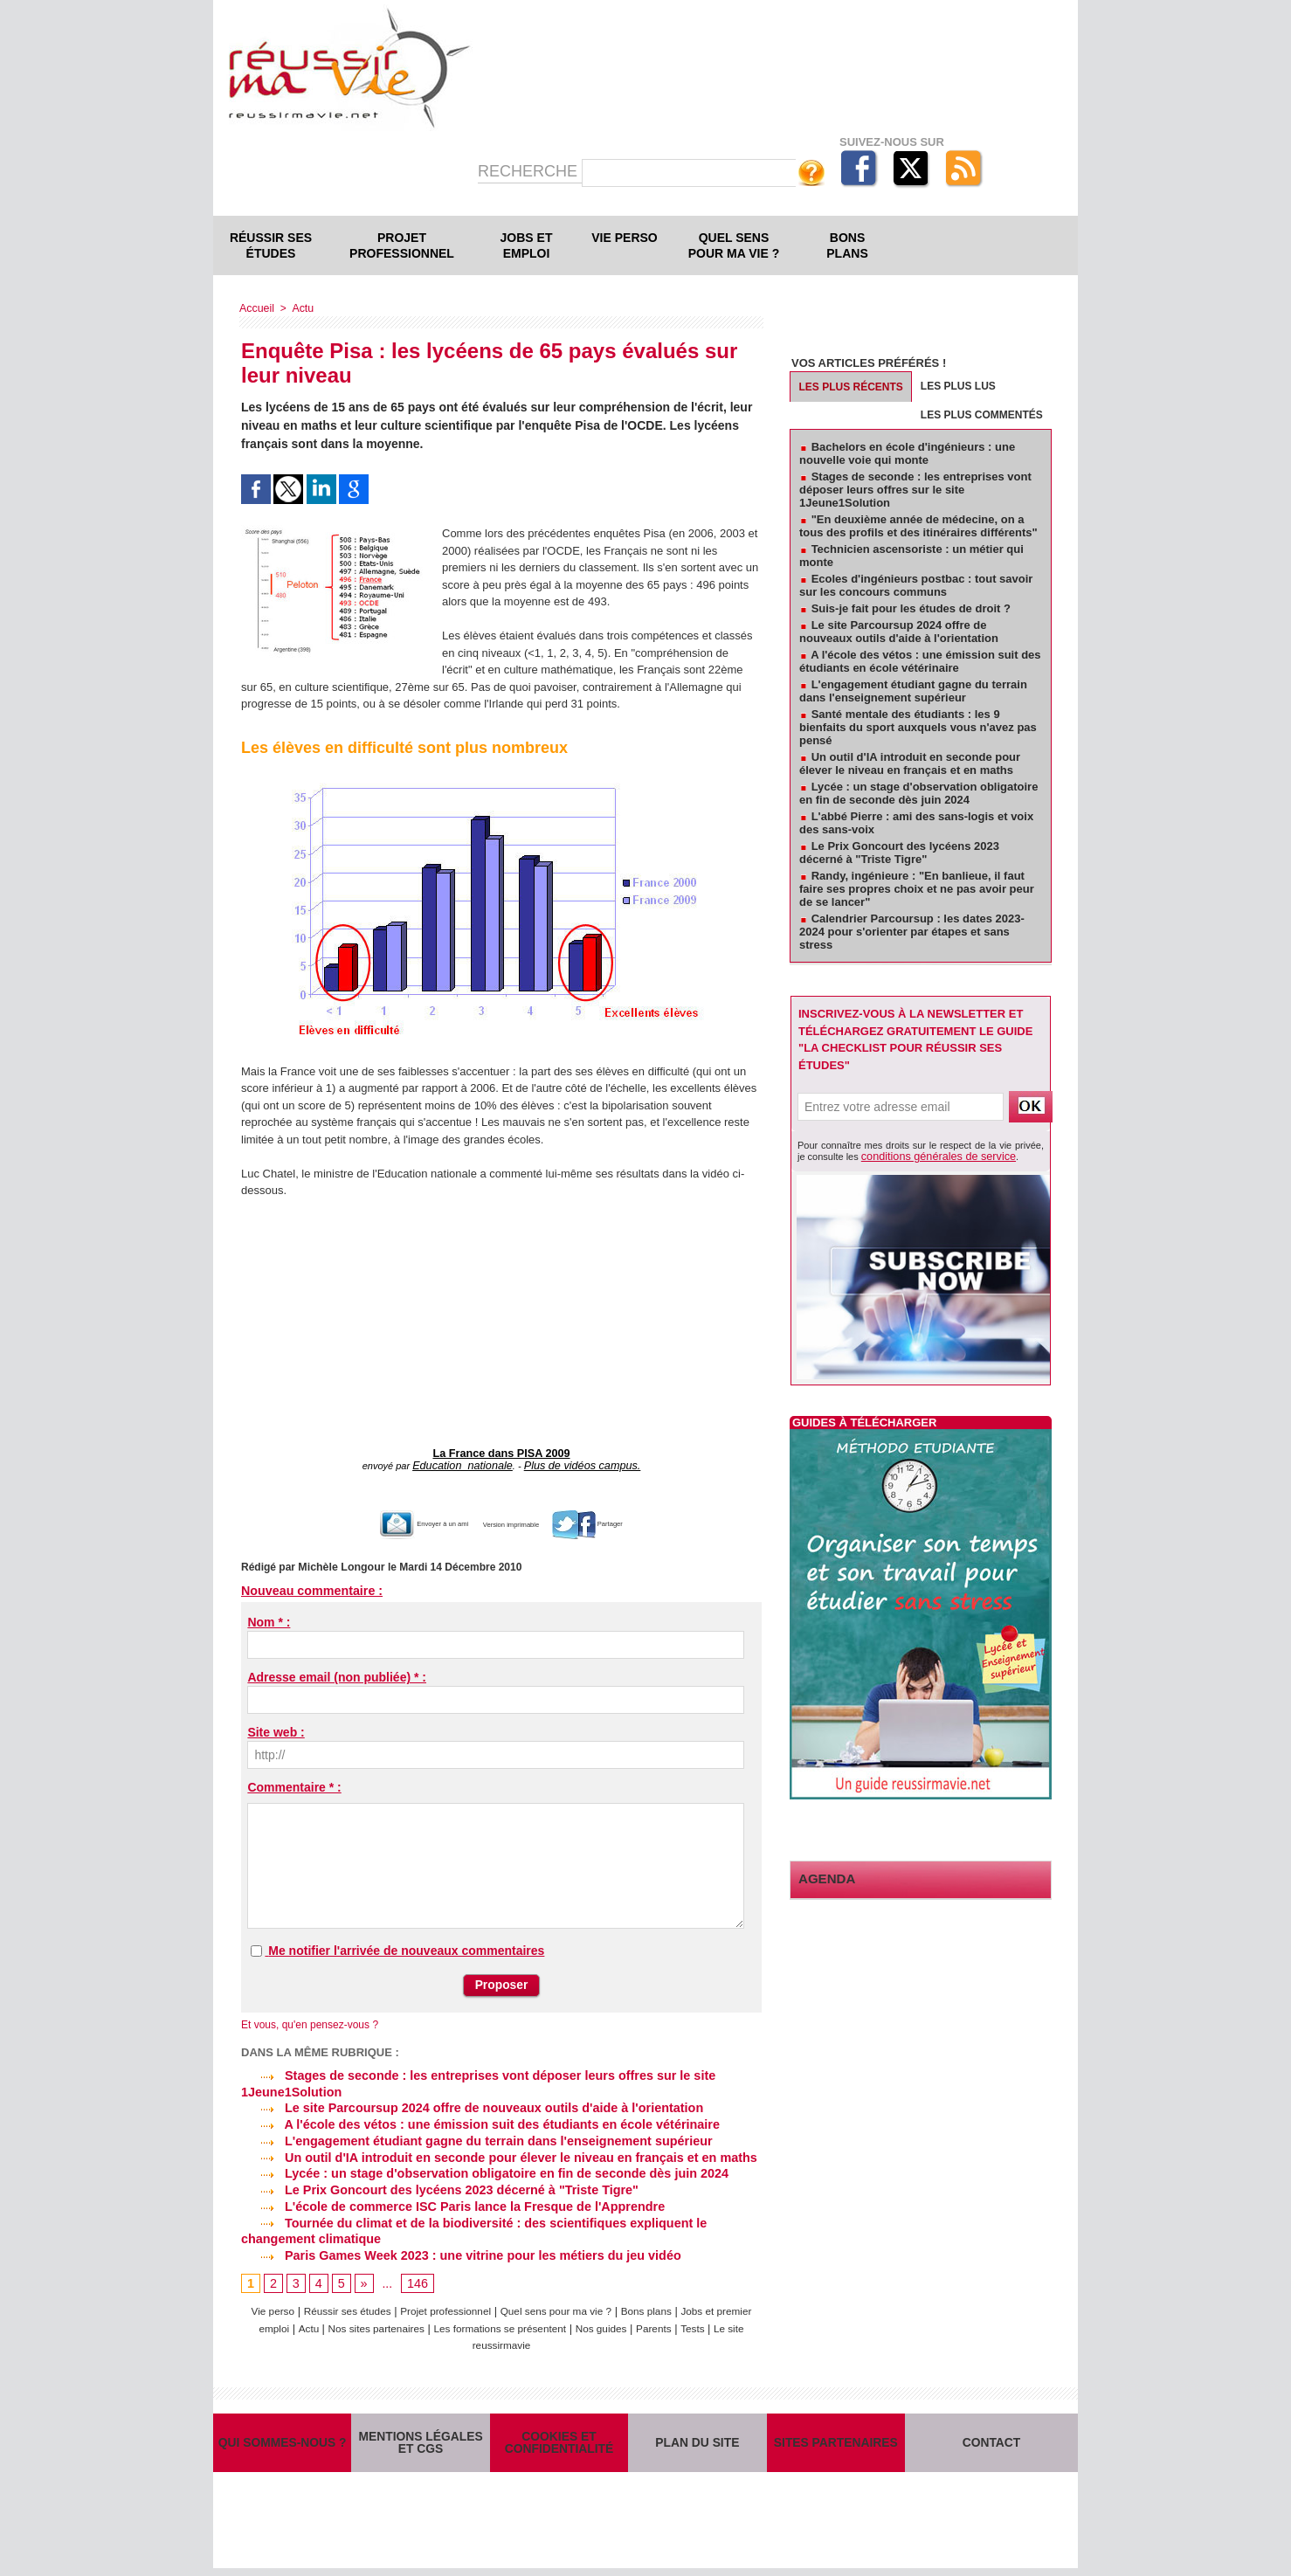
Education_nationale (470, 1463)
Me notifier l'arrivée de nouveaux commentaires (406, 1947)
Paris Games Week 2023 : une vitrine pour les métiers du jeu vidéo (455, 2246)
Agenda (822, 1876)
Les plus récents (851, 387)
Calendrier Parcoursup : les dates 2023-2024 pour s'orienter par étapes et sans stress (912, 931)
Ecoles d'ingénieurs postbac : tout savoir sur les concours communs (915, 585)
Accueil (256, 308)
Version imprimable (520, 1520)
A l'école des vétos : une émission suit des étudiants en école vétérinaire (474, 2119)
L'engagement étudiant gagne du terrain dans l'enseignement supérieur (471, 2135)
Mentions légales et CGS (421, 2442)
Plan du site (697, 2441)
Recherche (530, 171)
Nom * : (268, 1619)
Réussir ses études (271, 245)
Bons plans (846, 245)
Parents (725, 2319)
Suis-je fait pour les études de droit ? (911, 608)
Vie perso (624, 238)
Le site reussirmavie (519, 2336)
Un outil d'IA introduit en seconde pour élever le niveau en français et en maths (492, 2151)
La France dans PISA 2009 (502, 1452)
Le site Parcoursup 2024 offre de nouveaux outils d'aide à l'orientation (466, 2103)
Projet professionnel (401, 245)
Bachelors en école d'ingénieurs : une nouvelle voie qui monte (907, 453)
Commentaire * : (294, 1784)
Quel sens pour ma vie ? (734, 245)
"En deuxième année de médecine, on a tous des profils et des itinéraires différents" (918, 526)
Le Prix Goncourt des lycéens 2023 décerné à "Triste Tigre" (434, 2182)
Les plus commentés (982, 415)
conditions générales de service (928, 1155)
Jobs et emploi (527, 245)
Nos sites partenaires (421, 2319)
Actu (300, 308)
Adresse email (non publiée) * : (336, 1674)
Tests (448, 2336)
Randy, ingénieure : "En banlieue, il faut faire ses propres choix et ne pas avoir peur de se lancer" (916, 888)
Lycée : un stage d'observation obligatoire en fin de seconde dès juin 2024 (478, 2166)
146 (416, 2274)
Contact (991, 2441)
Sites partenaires (835, 2441)
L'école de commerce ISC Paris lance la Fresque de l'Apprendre (447, 2199)
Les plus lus (958, 386)
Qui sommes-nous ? (282, 2441)
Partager (627, 1520)
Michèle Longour (340, 1563)
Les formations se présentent (557, 2319)
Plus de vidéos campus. (575, 1463)
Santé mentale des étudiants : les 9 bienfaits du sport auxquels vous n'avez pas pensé (918, 727)
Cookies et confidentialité (558, 2442)
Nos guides (667, 2319)
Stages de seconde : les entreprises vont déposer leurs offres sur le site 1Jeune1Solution (915, 489)
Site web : (275, 1729)
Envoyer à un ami (393, 1520)
